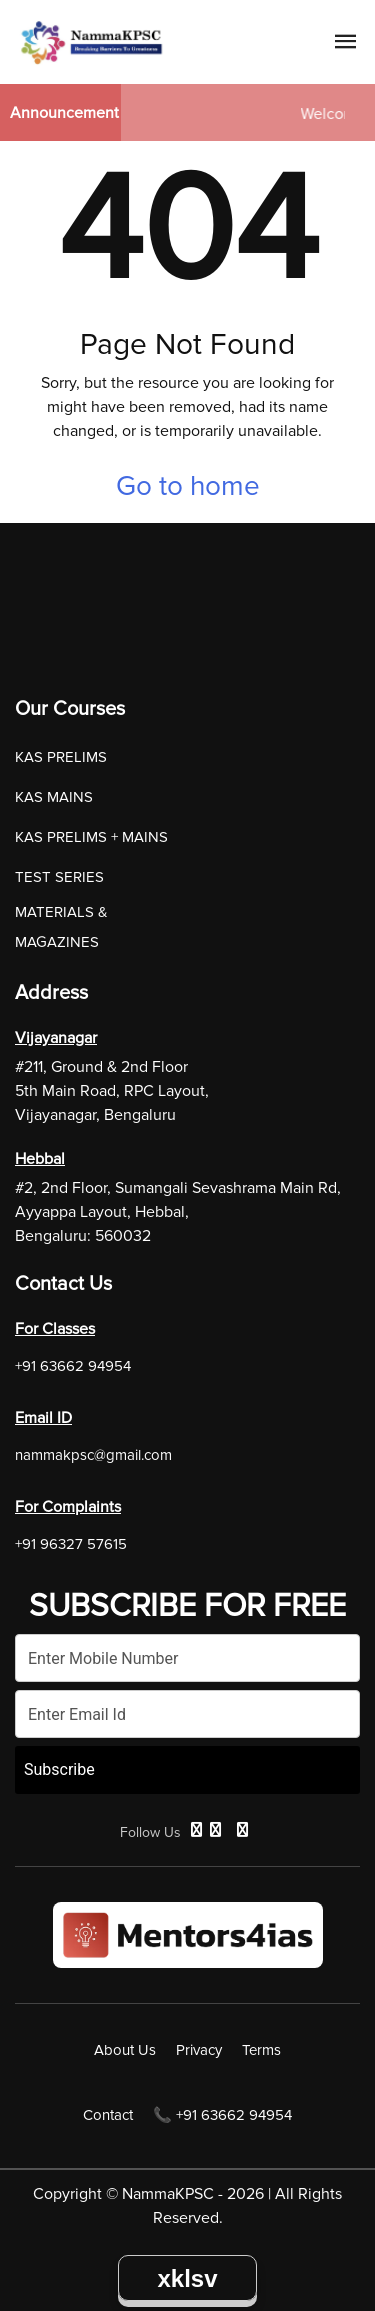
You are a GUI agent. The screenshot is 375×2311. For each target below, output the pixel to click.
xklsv (187, 2278)
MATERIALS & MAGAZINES (61, 927)
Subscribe (59, 1769)
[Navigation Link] (346, 45)
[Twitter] (215, 1830)
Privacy (199, 2050)
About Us (125, 2050)
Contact (108, 2115)
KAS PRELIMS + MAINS (91, 837)
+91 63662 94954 (73, 1366)
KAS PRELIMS (61, 757)
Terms (261, 2050)
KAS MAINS (54, 797)
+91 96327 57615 (71, 1544)
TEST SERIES (59, 877)
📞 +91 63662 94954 (222, 2115)
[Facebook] (196, 1830)
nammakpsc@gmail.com (93, 1455)
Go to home (188, 486)
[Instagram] (242, 1830)
